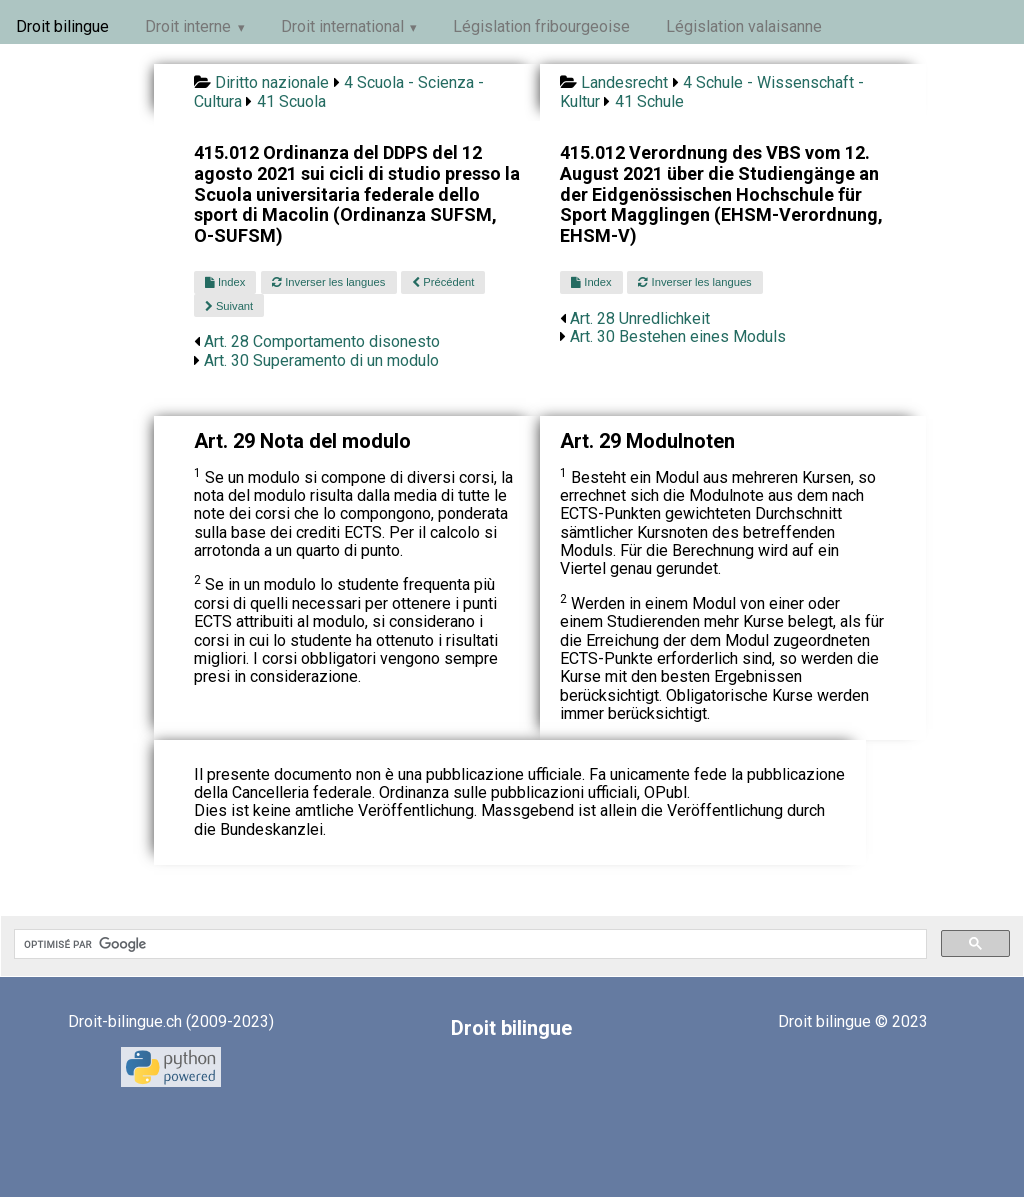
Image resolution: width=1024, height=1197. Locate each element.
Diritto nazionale (272, 82)
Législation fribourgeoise (541, 26)
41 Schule (649, 101)
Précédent (443, 282)
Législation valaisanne (744, 26)
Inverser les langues (328, 282)
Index (225, 282)
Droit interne (188, 26)
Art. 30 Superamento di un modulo (321, 360)
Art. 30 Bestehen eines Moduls (678, 336)
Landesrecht (624, 82)
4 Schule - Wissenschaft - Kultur (712, 91)
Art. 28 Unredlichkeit (640, 318)
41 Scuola (291, 101)
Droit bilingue (62, 26)
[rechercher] (468, 944)
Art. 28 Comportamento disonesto (322, 341)
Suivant (229, 306)
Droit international (342, 26)
